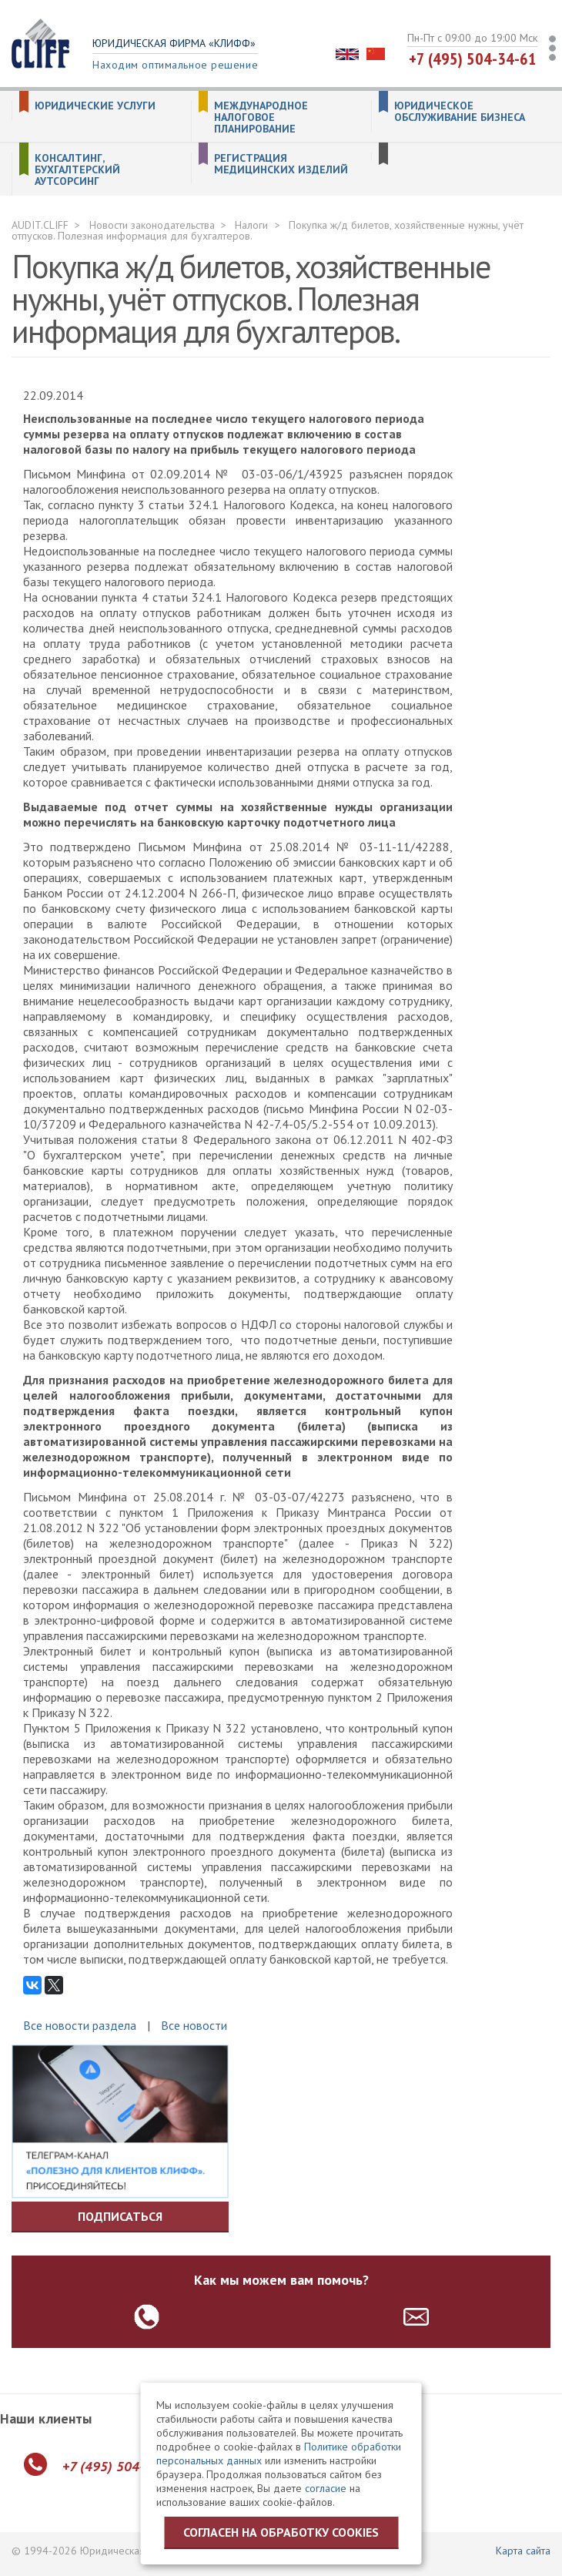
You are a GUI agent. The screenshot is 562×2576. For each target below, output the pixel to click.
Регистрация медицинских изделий (281, 164)
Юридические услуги (95, 106)
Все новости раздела (79, 2025)
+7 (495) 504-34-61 (473, 58)
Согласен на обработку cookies (281, 2532)
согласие (325, 2488)
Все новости (194, 2025)
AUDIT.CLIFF (40, 225)
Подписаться (120, 2216)
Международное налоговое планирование (261, 117)
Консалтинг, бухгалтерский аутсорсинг (77, 170)
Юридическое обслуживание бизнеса (459, 111)
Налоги (251, 225)
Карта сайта (523, 2551)
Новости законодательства (152, 225)
